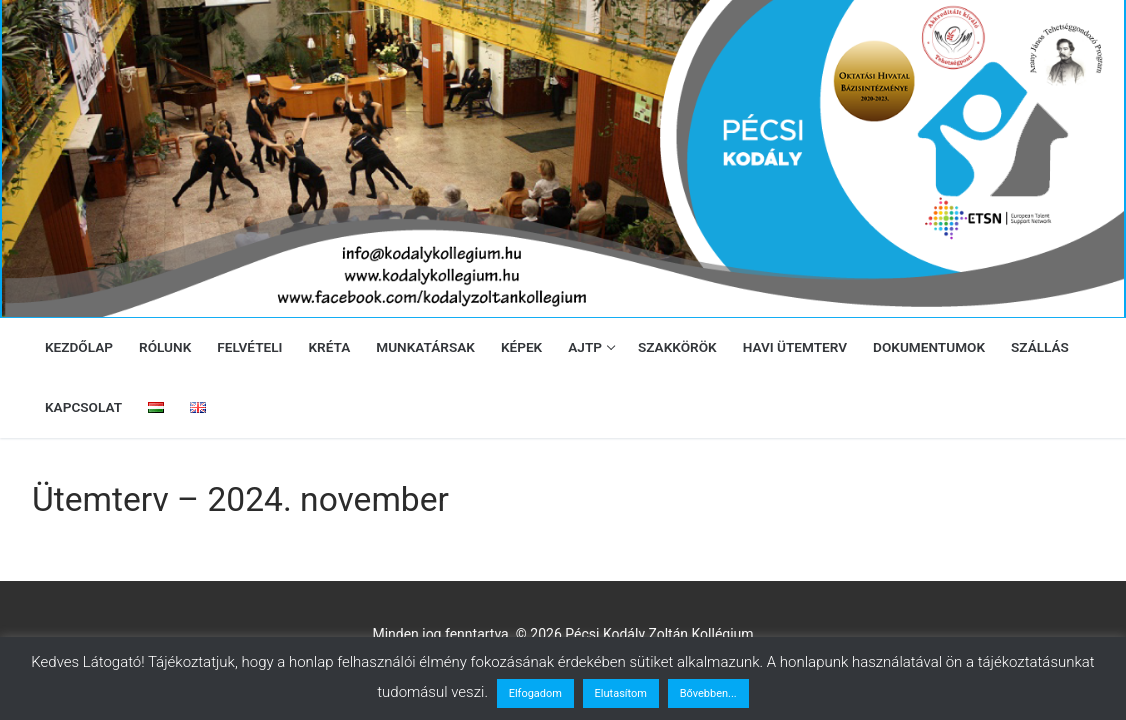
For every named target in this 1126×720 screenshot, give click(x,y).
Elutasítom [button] (621, 693)
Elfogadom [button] (535, 693)
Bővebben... (708, 693)
